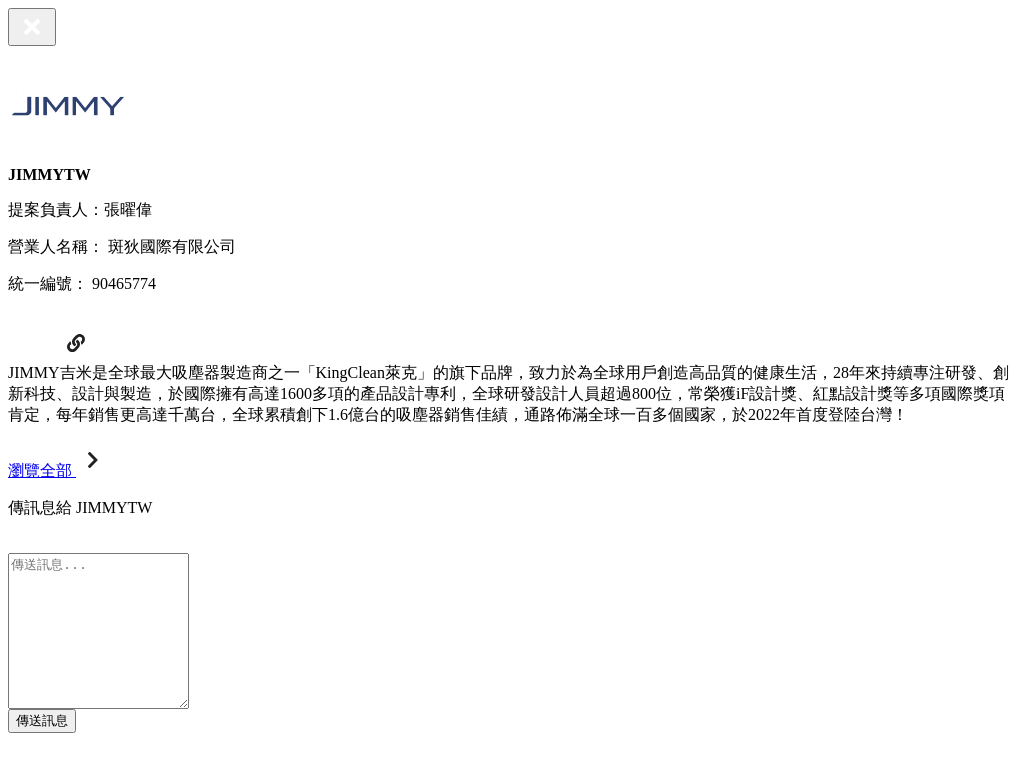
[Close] (32, 27)
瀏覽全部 (58, 470)
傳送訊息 (42, 750)
